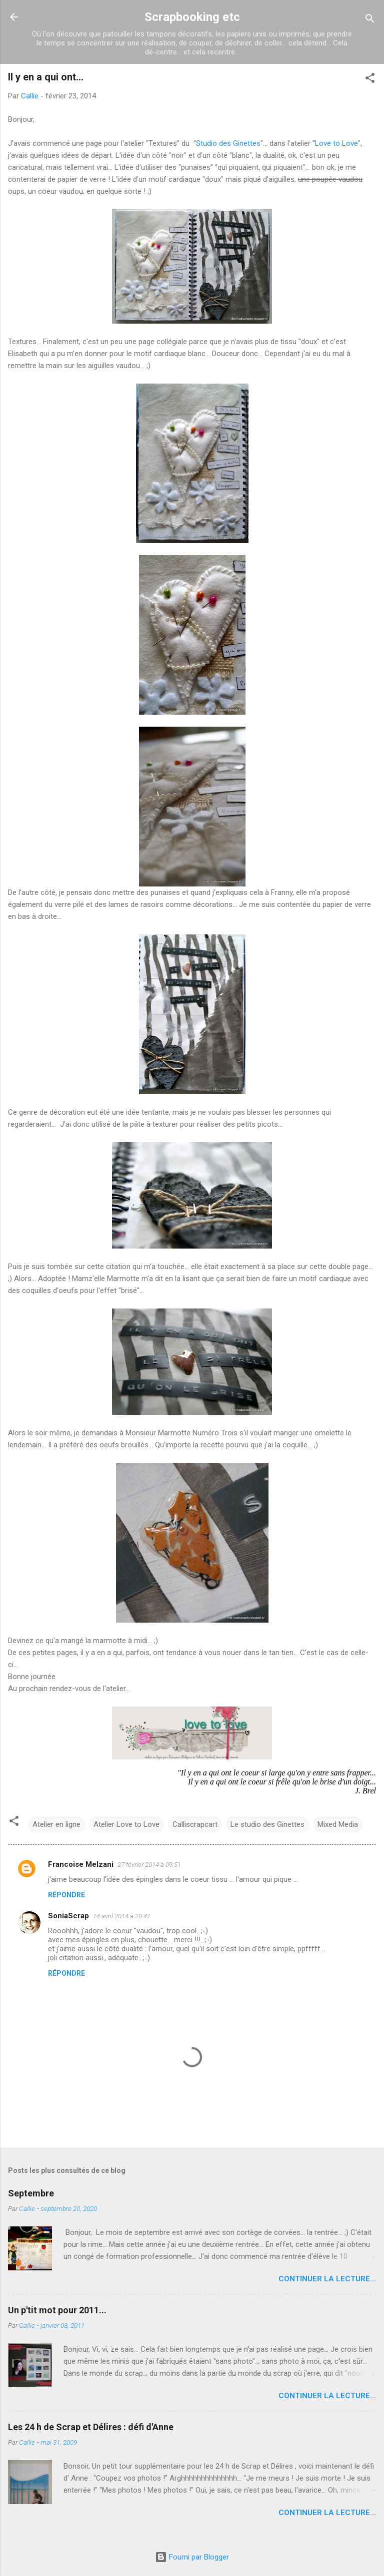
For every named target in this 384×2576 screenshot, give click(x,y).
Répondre (66, 1895)
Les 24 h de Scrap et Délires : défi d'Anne (91, 2427)
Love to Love (336, 143)
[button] (370, 79)
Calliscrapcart (195, 1824)
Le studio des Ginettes (267, 1824)
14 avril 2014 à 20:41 (121, 1916)
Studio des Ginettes (228, 143)
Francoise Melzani (81, 1864)
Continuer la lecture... (327, 2278)
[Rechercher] (370, 20)
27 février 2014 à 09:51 (149, 1864)
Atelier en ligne (56, 1824)
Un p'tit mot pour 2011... (57, 2310)
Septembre (31, 2193)
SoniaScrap (68, 1915)
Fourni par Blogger (192, 2557)
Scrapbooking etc (192, 17)
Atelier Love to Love (127, 1824)
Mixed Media (338, 1824)
